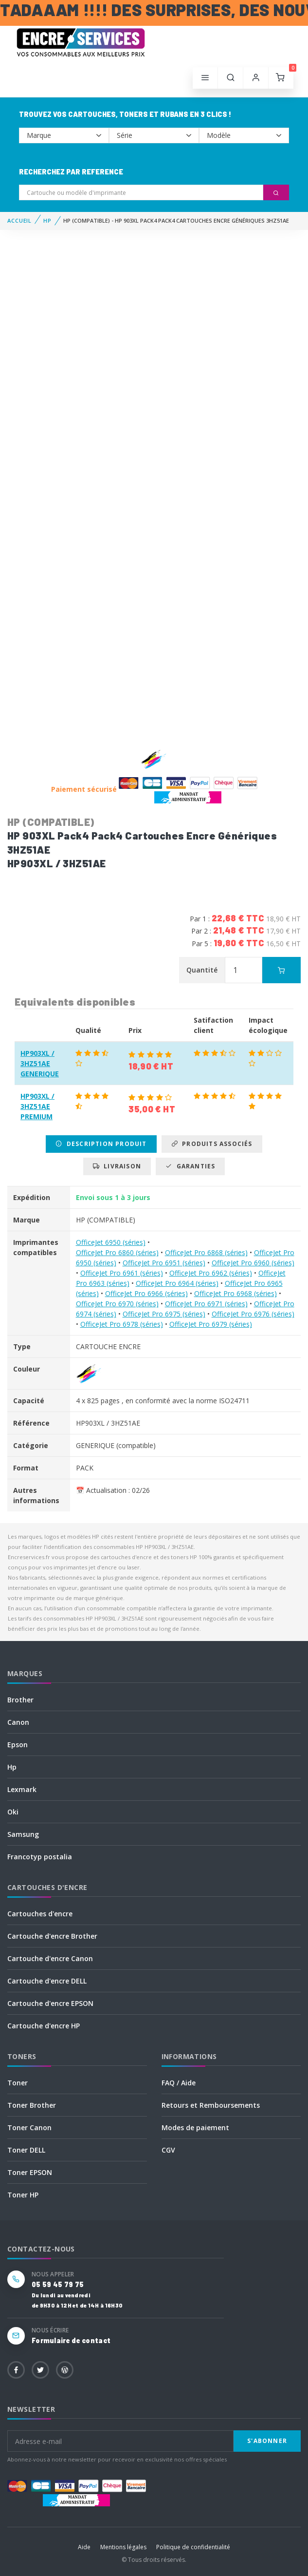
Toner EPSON (29, 2172)
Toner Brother (31, 2105)
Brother (20, 1699)
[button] (230, 78)
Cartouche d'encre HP (43, 2025)
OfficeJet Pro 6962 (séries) (210, 1273)
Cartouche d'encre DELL (47, 1980)
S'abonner (267, 2441)
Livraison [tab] (117, 1166)
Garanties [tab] (190, 1166)
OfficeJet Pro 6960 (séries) (253, 1262)
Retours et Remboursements (211, 2105)
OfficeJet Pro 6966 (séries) (146, 1293)
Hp (12, 1767)
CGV (168, 2150)
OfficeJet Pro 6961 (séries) (121, 1273)
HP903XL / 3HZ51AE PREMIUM (37, 1106)
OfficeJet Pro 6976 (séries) (253, 1313)
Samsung (23, 1834)
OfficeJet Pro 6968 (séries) (235, 1293)
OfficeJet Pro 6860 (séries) (117, 1252)
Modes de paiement (195, 2127)
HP (47, 220)
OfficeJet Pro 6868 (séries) (206, 1252)
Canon (18, 1722)
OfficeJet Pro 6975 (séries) (164, 1313)
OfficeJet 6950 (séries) (110, 1242)
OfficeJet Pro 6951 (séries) (164, 1262)
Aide (84, 2547)
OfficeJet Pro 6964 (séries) (177, 1283)
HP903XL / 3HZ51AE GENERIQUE (39, 1063)
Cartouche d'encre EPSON (50, 2003)
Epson (17, 1744)
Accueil (19, 220)
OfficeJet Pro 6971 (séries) (206, 1303)
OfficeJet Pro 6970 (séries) (117, 1303)
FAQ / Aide (179, 2082)
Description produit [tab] (100, 1144)
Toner (17, 2082)
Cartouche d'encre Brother (52, 1936)
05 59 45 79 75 (58, 2284)
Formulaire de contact (71, 2340)
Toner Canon (29, 2127)
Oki (12, 1811)
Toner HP (22, 2194)
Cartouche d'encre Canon (50, 1958)
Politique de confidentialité (193, 2547)
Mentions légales (123, 2547)
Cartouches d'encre (39, 1913)
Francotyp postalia (39, 1856)
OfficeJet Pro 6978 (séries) (121, 1324)
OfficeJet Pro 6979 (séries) (210, 1324)
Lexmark (21, 1789)
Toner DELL (26, 2150)
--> (64, 135)
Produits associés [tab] (212, 1144)
